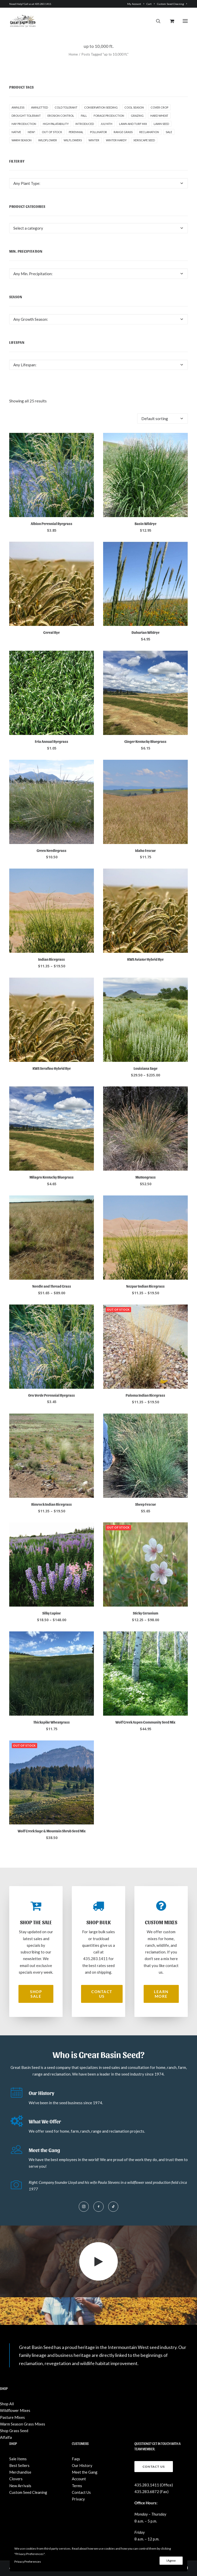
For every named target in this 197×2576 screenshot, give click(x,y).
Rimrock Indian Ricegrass (51, 1504)
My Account (135, 3)
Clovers (16, 2478)
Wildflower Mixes (15, 2410)
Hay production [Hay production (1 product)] (24, 123)
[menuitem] (135, 4)
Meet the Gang (84, 2472)
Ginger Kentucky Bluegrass (145, 741)
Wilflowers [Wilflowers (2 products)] (73, 140)
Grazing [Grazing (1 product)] (137, 115)
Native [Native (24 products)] (16, 132)
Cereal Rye (51, 632)
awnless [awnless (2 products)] (18, 107)
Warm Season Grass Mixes (22, 2424)
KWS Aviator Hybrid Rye (145, 959)
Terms (77, 2485)
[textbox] (98, 183)
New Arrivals (20, 2485)
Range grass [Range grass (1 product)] (123, 132)
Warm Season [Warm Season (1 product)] (22, 140)
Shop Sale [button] (36, 1993)
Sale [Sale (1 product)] (169, 132)
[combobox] (98, 183)
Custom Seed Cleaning (172, 3)
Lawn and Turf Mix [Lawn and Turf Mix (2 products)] (133, 123)
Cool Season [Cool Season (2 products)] (134, 107)
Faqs (76, 2458)
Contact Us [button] (102, 1993)
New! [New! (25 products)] (31, 132)
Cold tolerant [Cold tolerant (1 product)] (66, 107)
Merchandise (20, 2472)
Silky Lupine (51, 1613)
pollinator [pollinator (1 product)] (98, 132)
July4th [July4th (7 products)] (106, 123)
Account (79, 2478)
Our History (82, 2465)
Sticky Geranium (145, 1613)
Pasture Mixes (12, 2417)
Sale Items (18, 2458)
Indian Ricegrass (51, 959)
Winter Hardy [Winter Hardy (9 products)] (116, 140)
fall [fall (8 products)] (84, 115)
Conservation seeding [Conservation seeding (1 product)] (101, 107)
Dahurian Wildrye (146, 632)
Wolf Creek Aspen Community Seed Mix (145, 1722)
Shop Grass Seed (14, 2430)
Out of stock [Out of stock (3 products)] (52, 132)
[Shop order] (162, 418)
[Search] (156, 21)
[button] (185, 21)
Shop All (7, 2403)
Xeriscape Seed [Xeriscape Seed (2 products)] (144, 140)
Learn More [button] (162, 1993)
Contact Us (81, 2492)
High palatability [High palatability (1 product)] (56, 123)
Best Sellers (19, 2465)
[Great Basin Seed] (22, 21)
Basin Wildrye (145, 523)
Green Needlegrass (51, 850)
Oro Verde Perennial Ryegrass (51, 1395)
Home (73, 54)
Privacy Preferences (27, 2561)
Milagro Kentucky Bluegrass (51, 1177)
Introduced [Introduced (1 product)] (84, 123)
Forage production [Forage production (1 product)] (109, 115)
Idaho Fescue (145, 850)
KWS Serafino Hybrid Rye (52, 1068)
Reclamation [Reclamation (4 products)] (149, 132)
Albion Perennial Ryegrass (51, 523)
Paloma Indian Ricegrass (145, 1395)
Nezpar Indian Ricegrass (145, 1286)
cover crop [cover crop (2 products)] (159, 107)
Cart (150, 3)
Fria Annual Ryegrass (51, 741)
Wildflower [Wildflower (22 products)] (47, 140)
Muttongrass (145, 1177)
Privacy (78, 2499)
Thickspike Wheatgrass (51, 1722)
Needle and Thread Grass (51, 1286)
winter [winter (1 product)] (93, 140)
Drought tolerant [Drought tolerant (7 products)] (26, 115)
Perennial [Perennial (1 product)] (76, 132)
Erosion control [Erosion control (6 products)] (60, 115)
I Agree (171, 2560)
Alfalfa (6, 2437)
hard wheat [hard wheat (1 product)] (159, 115)
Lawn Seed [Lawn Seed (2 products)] (161, 123)
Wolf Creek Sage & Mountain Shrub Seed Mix (52, 1831)
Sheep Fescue (145, 1504)
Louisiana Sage (145, 1068)
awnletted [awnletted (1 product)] (39, 107)
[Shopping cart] (169, 21)
